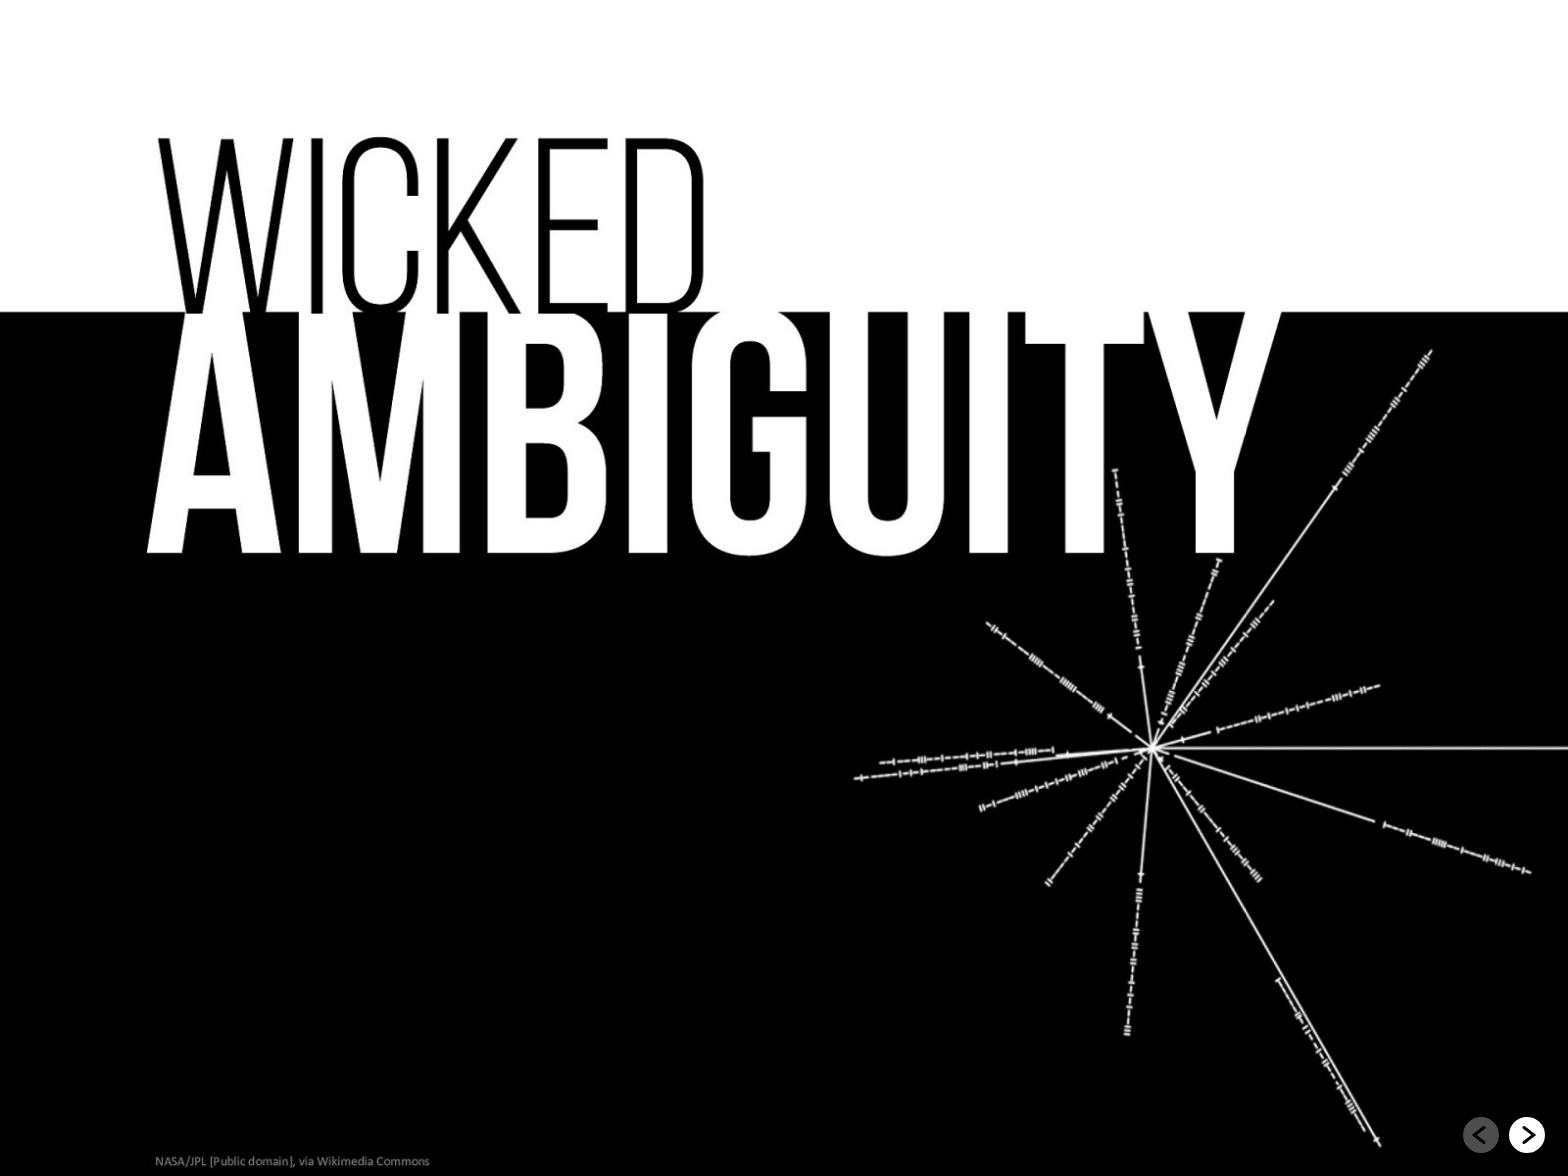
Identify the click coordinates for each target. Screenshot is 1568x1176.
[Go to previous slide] (1481, 1135)
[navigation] (1504, 1136)
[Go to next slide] (1527, 1135)
